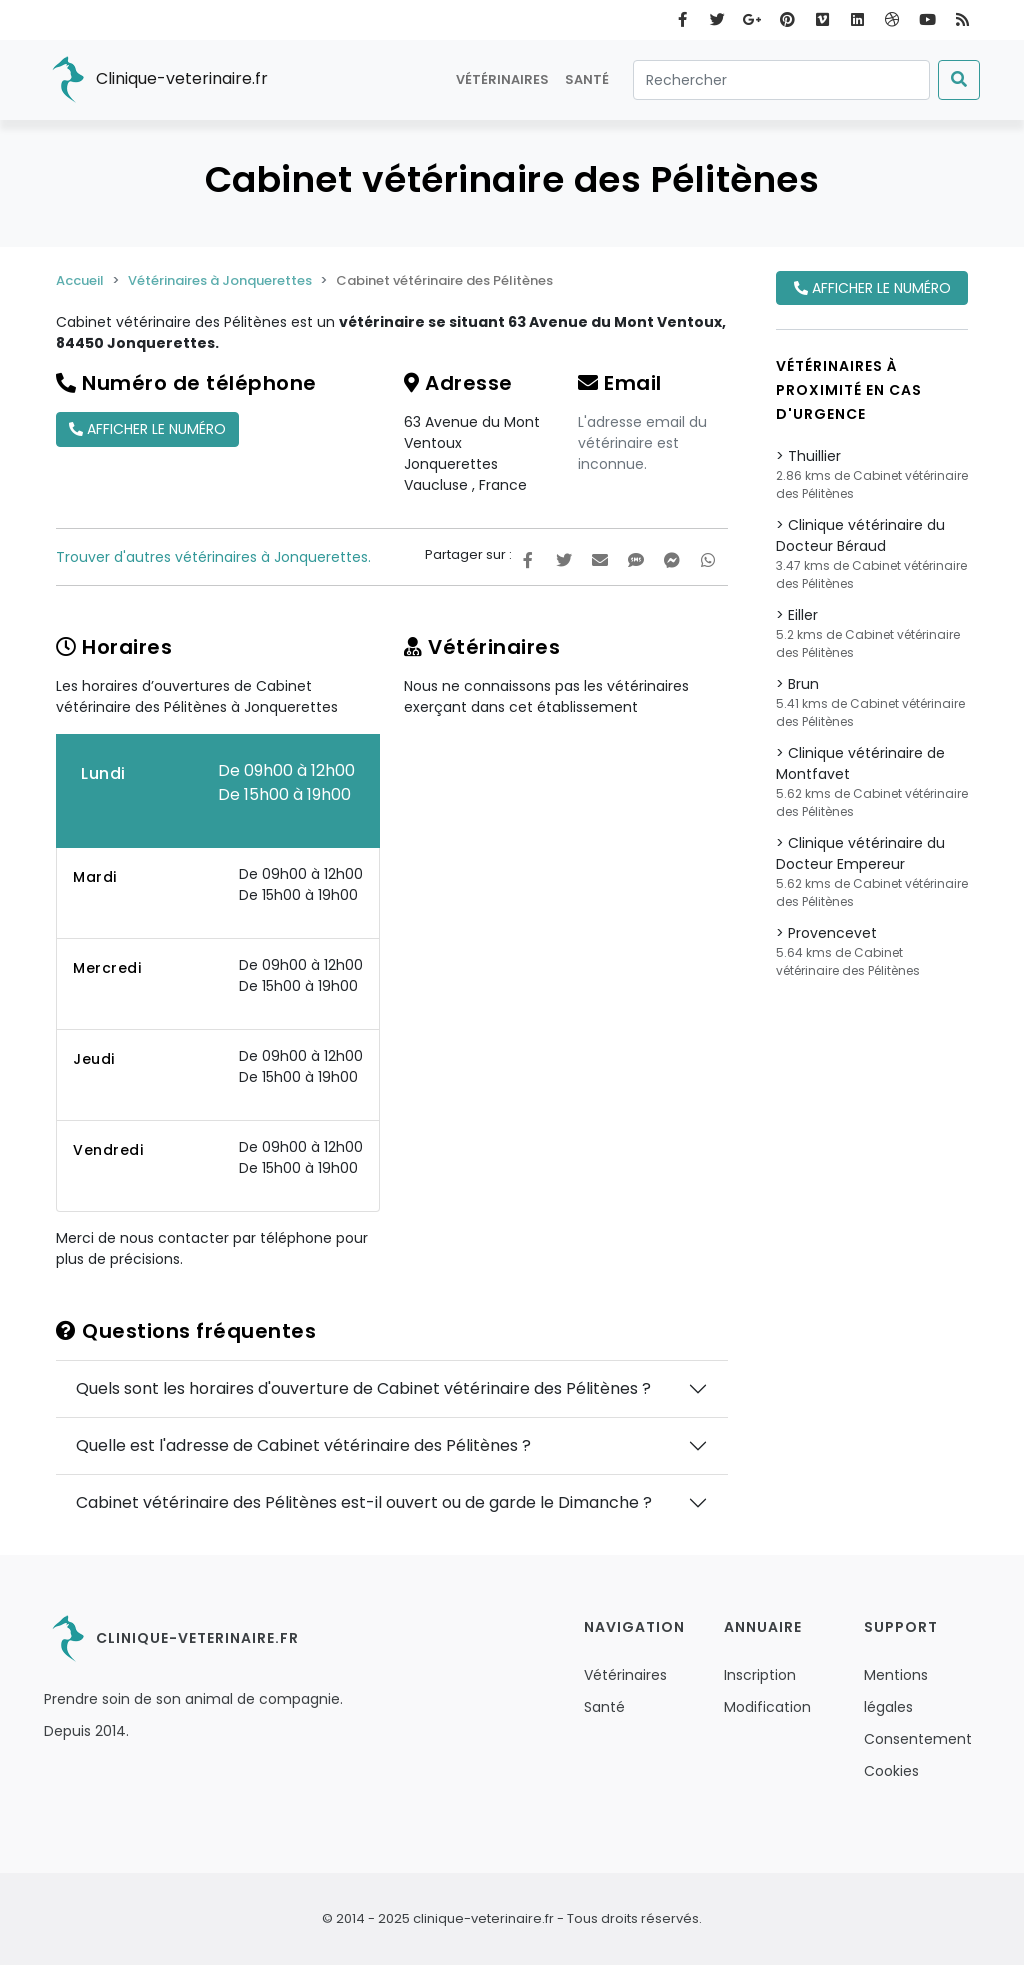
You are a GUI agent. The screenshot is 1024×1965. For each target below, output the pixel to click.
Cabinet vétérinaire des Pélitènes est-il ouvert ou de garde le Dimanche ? (364, 1502)
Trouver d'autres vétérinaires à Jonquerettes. (213, 557)
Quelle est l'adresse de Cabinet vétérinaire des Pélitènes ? (303, 1445)
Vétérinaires (502, 79)
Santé (587, 79)
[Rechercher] (781, 80)
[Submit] (959, 80)
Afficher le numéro (147, 429)
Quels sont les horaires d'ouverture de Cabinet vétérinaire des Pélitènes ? (363, 1388)
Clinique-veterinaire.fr (156, 80)
